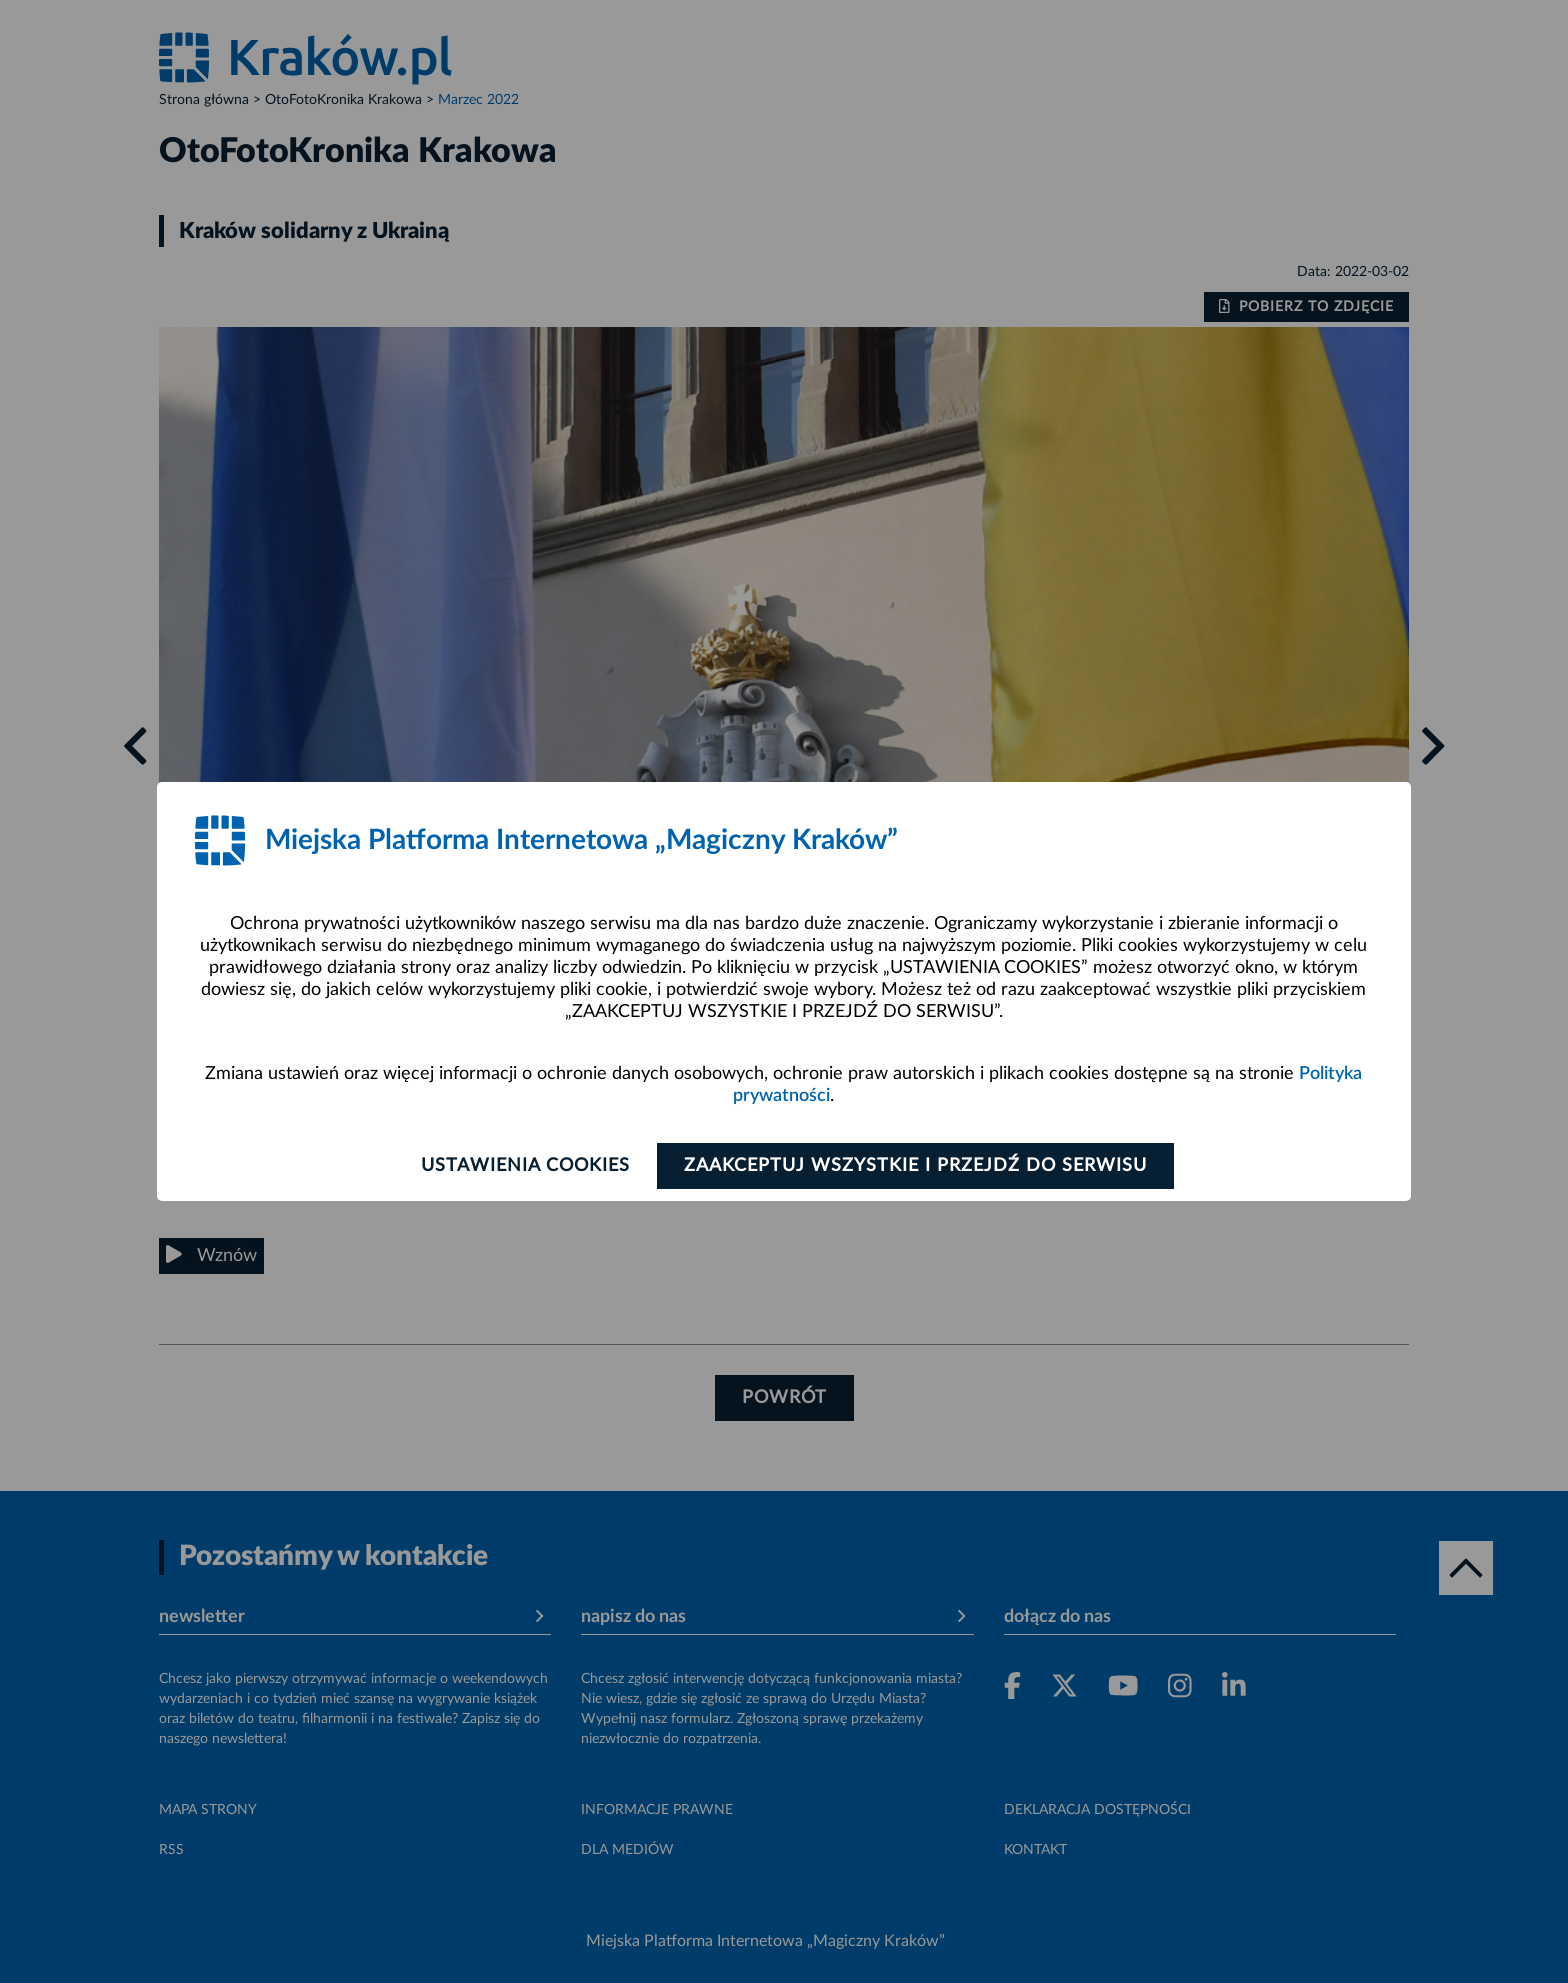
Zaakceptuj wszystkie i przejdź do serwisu (915, 1166)
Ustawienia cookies (525, 1166)
